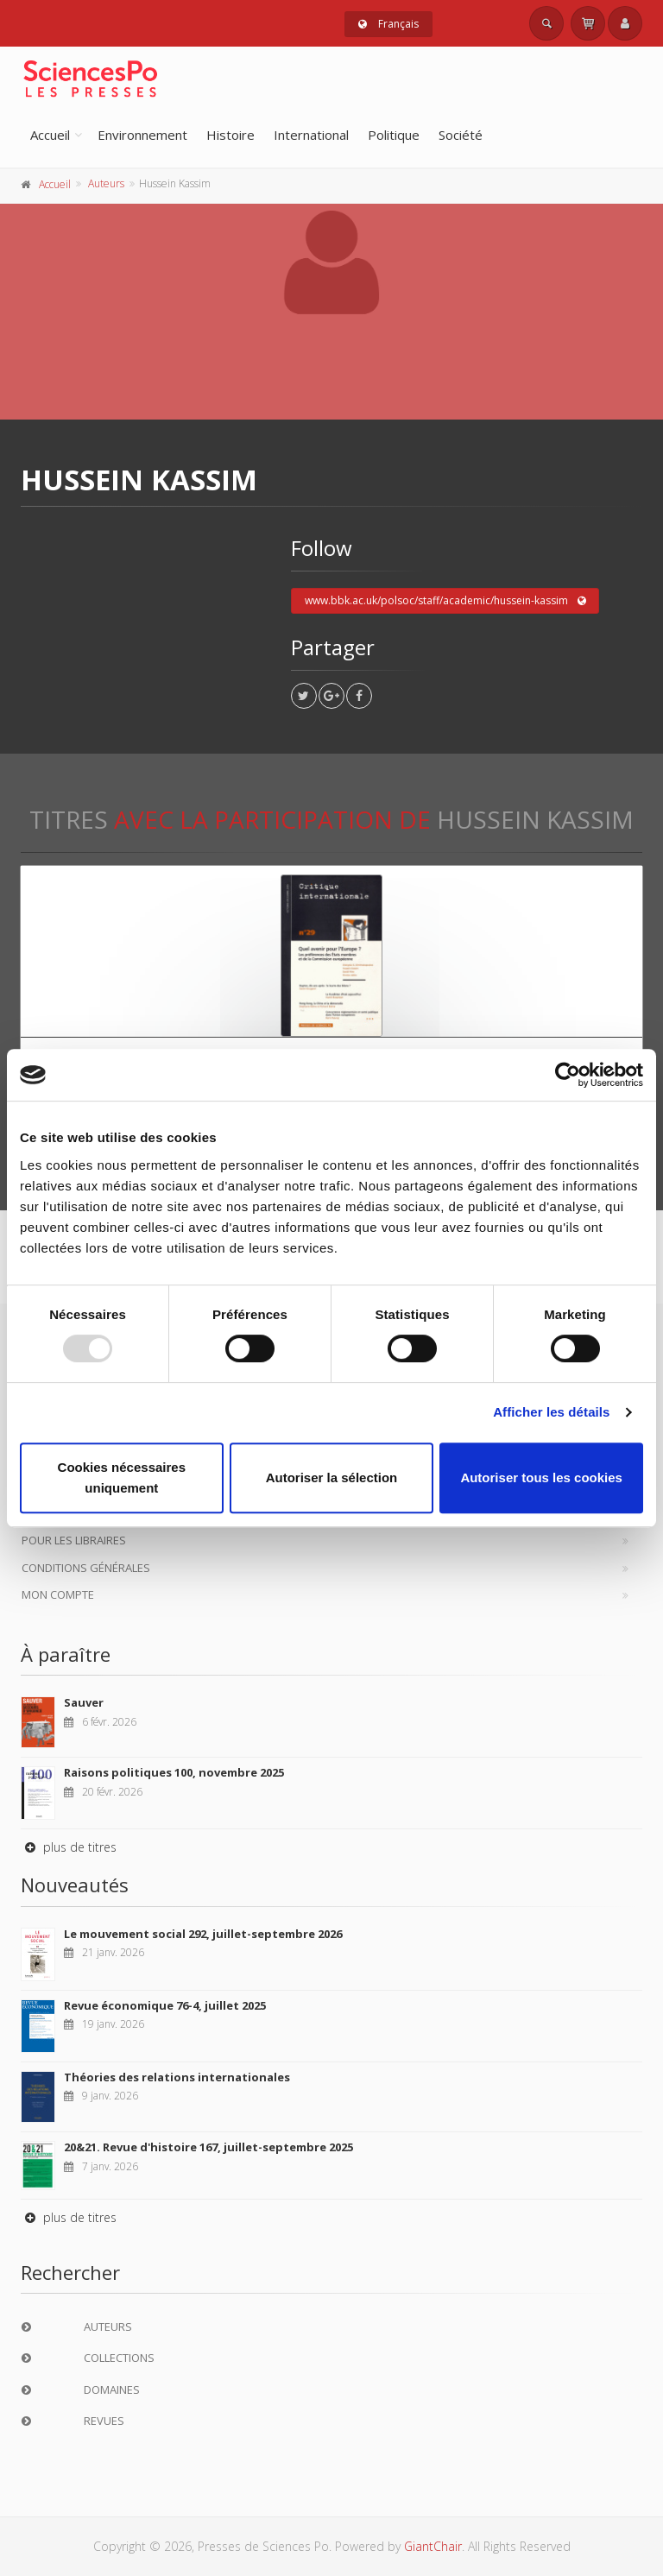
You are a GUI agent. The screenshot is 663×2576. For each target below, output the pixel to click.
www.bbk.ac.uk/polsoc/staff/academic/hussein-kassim (445, 601)
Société (461, 134)
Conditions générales (86, 1567)
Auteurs (106, 183)
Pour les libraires (74, 1540)
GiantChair (433, 2546)
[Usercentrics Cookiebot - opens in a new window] (567, 1075)
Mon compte (58, 1594)
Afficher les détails (551, 1412)
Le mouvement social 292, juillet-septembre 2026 (203, 1933)
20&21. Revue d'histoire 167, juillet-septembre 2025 (208, 2147)
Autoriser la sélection (332, 1477)
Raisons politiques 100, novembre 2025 (174, 1772)
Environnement (142, 134)
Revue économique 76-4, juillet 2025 (165, 2005)
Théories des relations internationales (177, 2077)
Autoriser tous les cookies (541, 1477)
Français (388, 23)
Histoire (230, 134)
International (311, 134)
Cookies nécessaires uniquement (122, 1477)
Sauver (84, 1702)
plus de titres (69, 1847)
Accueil (50, 134)
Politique (394, 134)
